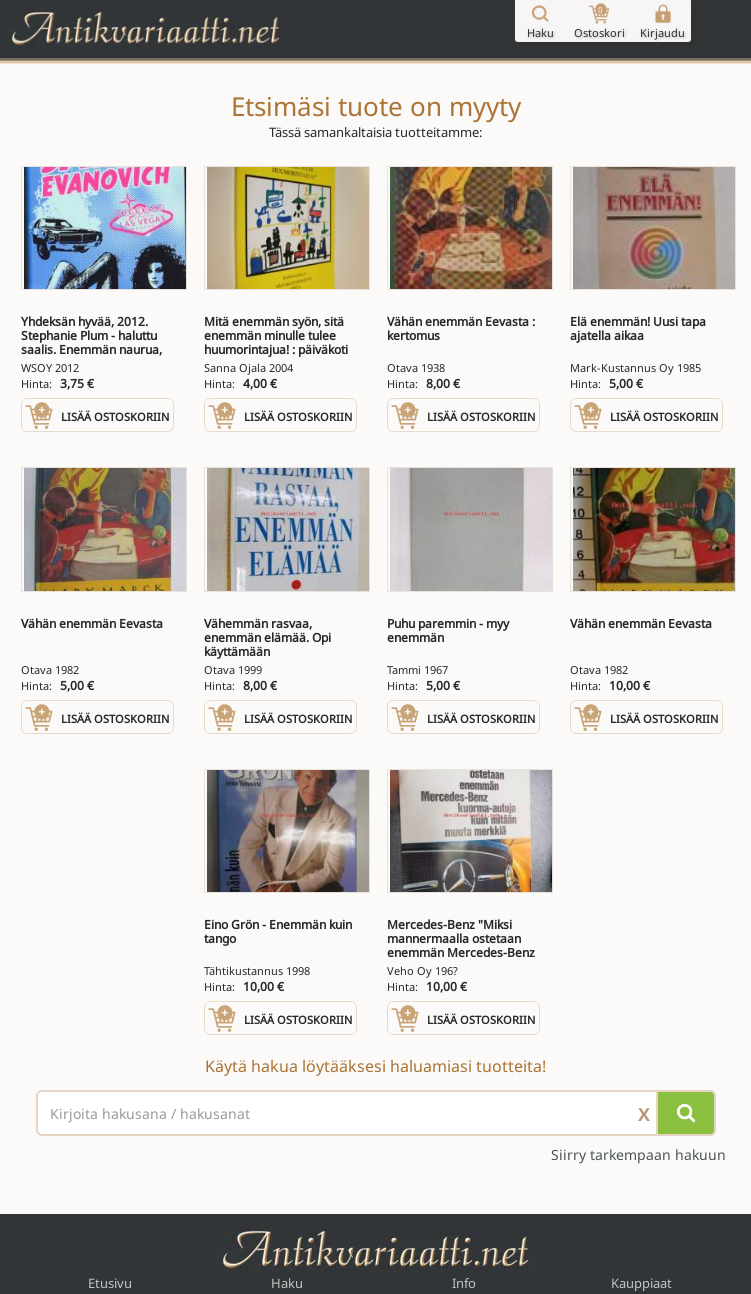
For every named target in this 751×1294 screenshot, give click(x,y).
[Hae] (686, 1113)
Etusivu (110, 1283)
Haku (287, 1283)
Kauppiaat (641, 1283)
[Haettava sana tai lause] (376, 1113)
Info (464, 1283)
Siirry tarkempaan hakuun (638, 1155)
